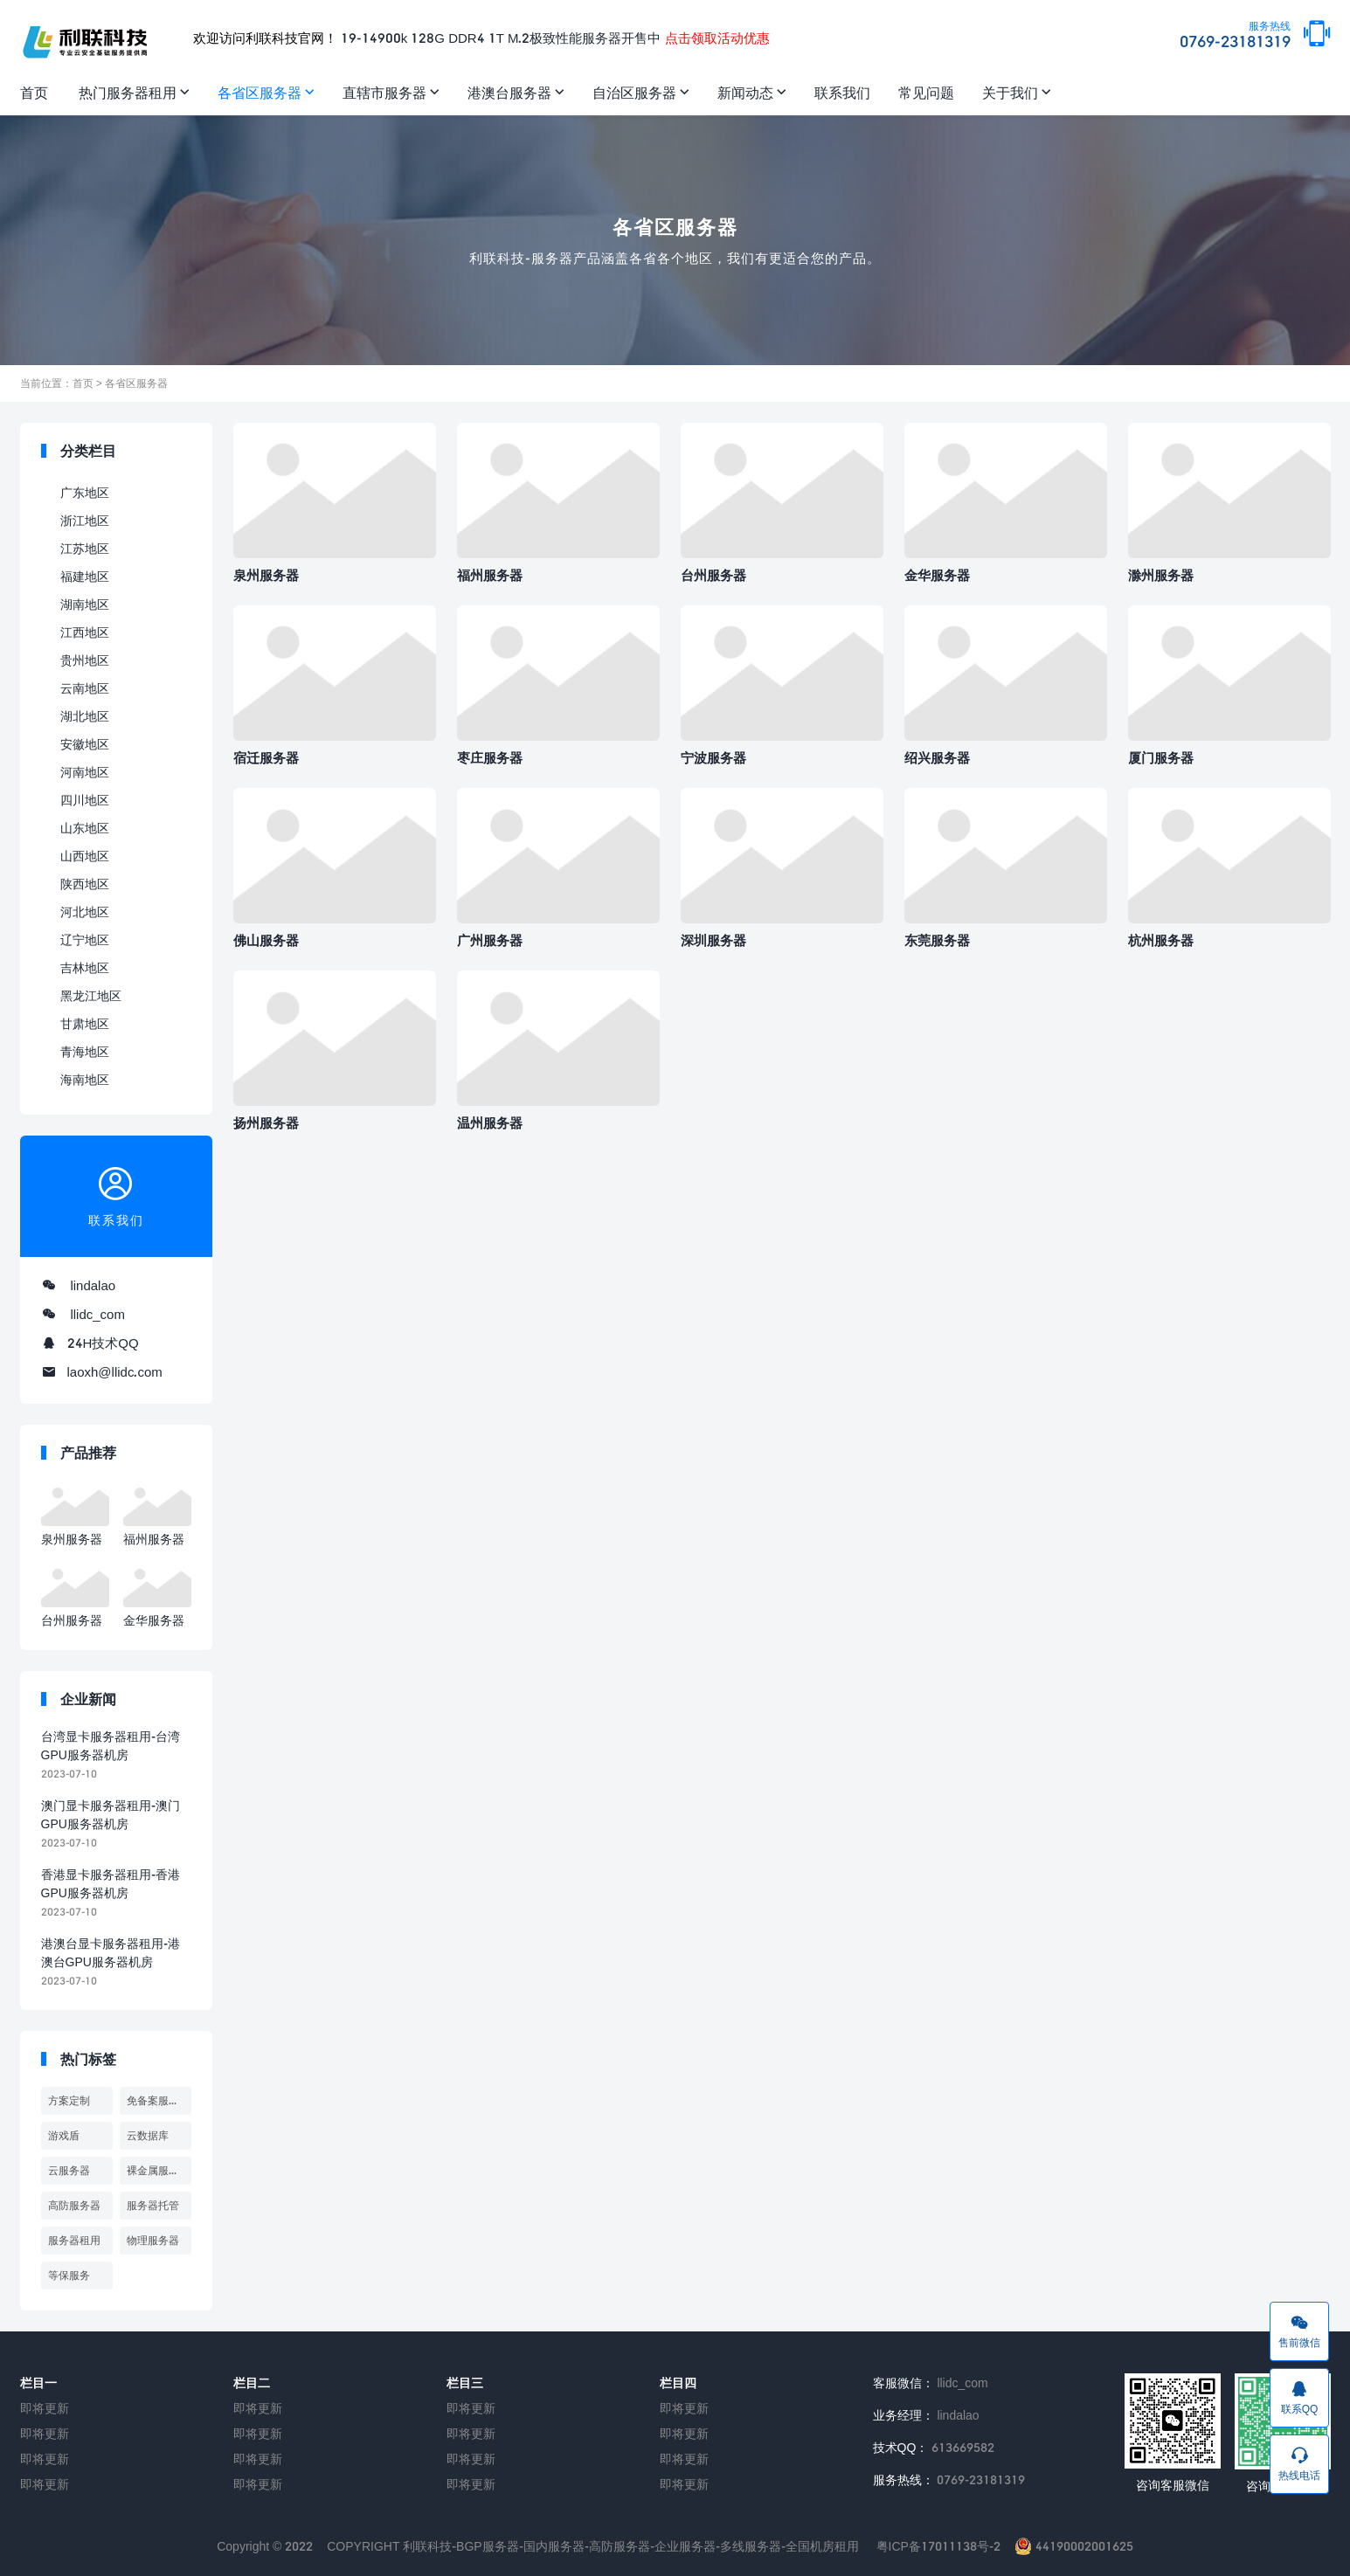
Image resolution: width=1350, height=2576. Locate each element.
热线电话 (1299, 2463)
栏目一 (38, 2382)
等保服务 (69, 2275)
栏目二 (251, 2382)
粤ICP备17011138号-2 (938, 2545)
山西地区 (84, 855)
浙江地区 (84, 520)
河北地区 (84, 911)
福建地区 (84, 576)
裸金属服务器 (158, 2170)
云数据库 (148, 2135)
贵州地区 (84, 660)
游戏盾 (64, 2135)
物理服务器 (153, 2240)
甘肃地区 (84, 1023)
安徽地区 (84, 743)
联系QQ (1299, 2397)
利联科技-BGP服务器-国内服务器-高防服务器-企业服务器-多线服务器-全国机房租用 (631, 2545)
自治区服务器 (634, 92)
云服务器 (69, 2170)
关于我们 (1010, 92)
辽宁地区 (84, 939)
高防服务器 (74, 2205)
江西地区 (84, 632)
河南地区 (84, 771)
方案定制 (69, 2100)
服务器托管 (153, 2205)
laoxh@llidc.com (115, 1371)
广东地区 (84, 492)
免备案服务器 (158, 2100)
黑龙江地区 (90, 995)
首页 (34, 92)
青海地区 (84, 1051)
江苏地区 (84, 548)
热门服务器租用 (128, 92)
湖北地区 (84, 715)
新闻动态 (745, 92)
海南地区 (84, 1079)
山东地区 (84, 827)
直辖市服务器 (384, 92)
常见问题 (926, 92)
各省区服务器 (259, 92)
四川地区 (84, 799)
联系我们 (842, 92)
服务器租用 (74, 2240)
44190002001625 (1073, 2545)
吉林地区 (84, 967)
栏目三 (465, 2382)
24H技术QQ (103, 1343)
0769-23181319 (1235, 36)
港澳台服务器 (509, 92)
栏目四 (678, 2382)
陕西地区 (84, 883)
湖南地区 (84, 604)
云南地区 (84, 687)
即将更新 (44, 2407)
